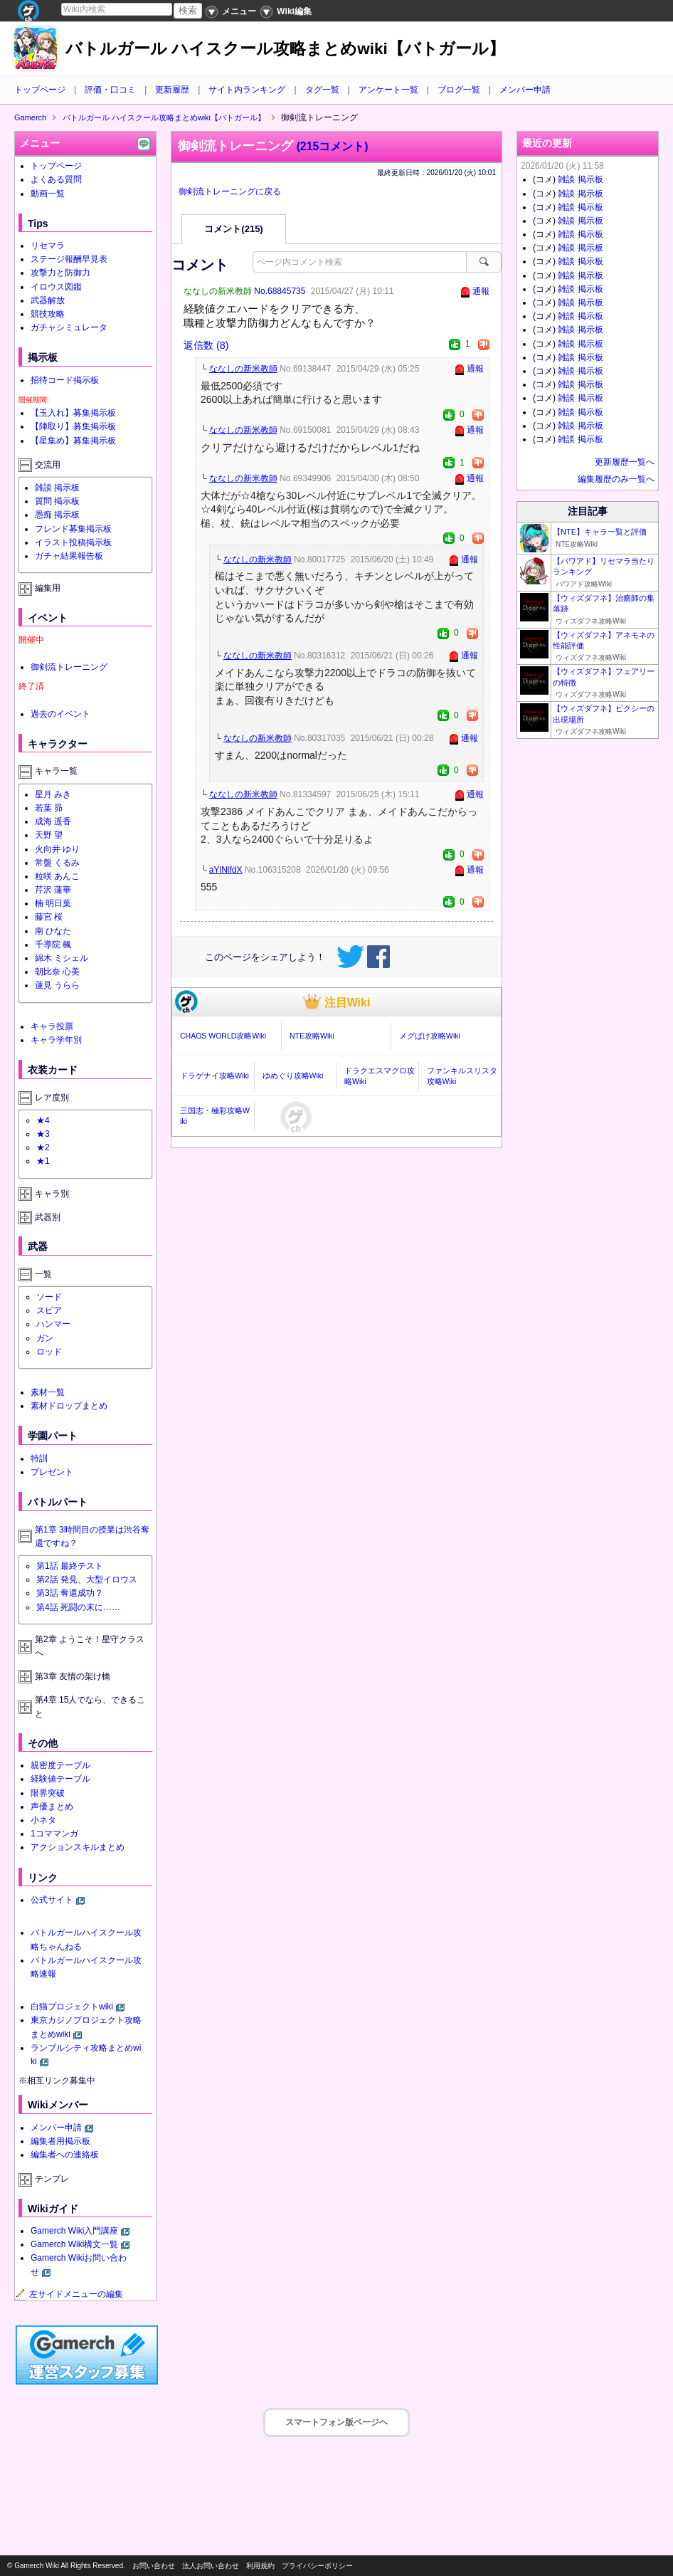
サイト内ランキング (246, 90)
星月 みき (53, 794)
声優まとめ (52, 1807)
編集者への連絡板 (65, 2155)
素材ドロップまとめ (69, 1406)
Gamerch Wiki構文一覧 (74, 2244)
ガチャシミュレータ (69, 327)
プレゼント (52, 1472)
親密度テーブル (60, 1765)
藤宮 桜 (49, 917)
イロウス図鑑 (56, 287)
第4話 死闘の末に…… (78, 1607)
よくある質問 (56, 179)
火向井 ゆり (57, 849)
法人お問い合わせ (210, 2566)
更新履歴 (172, 90)
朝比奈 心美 (57, 972)
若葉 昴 (49, 808)
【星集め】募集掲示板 (73, 441)
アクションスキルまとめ (77, 1847)
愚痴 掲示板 (57, 515)
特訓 (39, 1458)
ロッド (49, 1352)
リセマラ (48, 246)
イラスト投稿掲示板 (73, 542)
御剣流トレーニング (69, 667)
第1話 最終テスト (69, 1566)
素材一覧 (48, 1392)
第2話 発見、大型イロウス (86, 1579)
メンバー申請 (525, 90)
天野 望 (49, 835)
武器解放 (48, 300)
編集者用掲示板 (60, 2141)
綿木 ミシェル (61, 958)
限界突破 (48, 1793)
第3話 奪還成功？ (69, 1593)
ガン (44, 1338)
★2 (43, 1147)
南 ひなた (53, 931)
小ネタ (43, 1820)
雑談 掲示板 (57, 488)
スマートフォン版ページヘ (336, 2422)
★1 (43, 1161)
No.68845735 (279, 291)
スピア (49, 1310)
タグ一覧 (322, 90)
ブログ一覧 (459, 90)
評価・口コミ (110, 90)
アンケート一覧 (388, 90)
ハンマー (53, 1324)
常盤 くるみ (57, 863)
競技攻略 (48, 314)
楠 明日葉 (53, 903)
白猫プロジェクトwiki (72, 2007)
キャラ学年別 (56, 1040)
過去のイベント (60, 714)
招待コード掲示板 (65, 380)
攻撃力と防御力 (60, 273)
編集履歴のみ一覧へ (616, 479)
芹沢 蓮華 (53, 890)
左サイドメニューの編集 (69, 2294)
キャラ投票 (52, 1026)
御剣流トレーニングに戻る (230, 191)
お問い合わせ (153, 2566)
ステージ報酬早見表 (69, 259)
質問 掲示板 (57, 501)
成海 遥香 (53, 821)
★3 (43, 1134)
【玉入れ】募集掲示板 (73, 413)
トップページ (39, 90)
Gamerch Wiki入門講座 (74, 2231)
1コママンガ (54, 1834)
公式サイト (52, 1900)
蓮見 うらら (57, 985)
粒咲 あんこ (57, 876)
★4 (43, 1120)
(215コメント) (333, 146)
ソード (49, 1297)
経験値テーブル (60, 1779)
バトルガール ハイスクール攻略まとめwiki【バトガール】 (285, 49)
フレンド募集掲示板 (73, 529)
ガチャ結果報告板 (69, 556)
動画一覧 (48, 194)
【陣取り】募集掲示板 (73, 426)
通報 (480, 291)
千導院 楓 (53, 945)
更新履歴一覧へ (625, 462)
